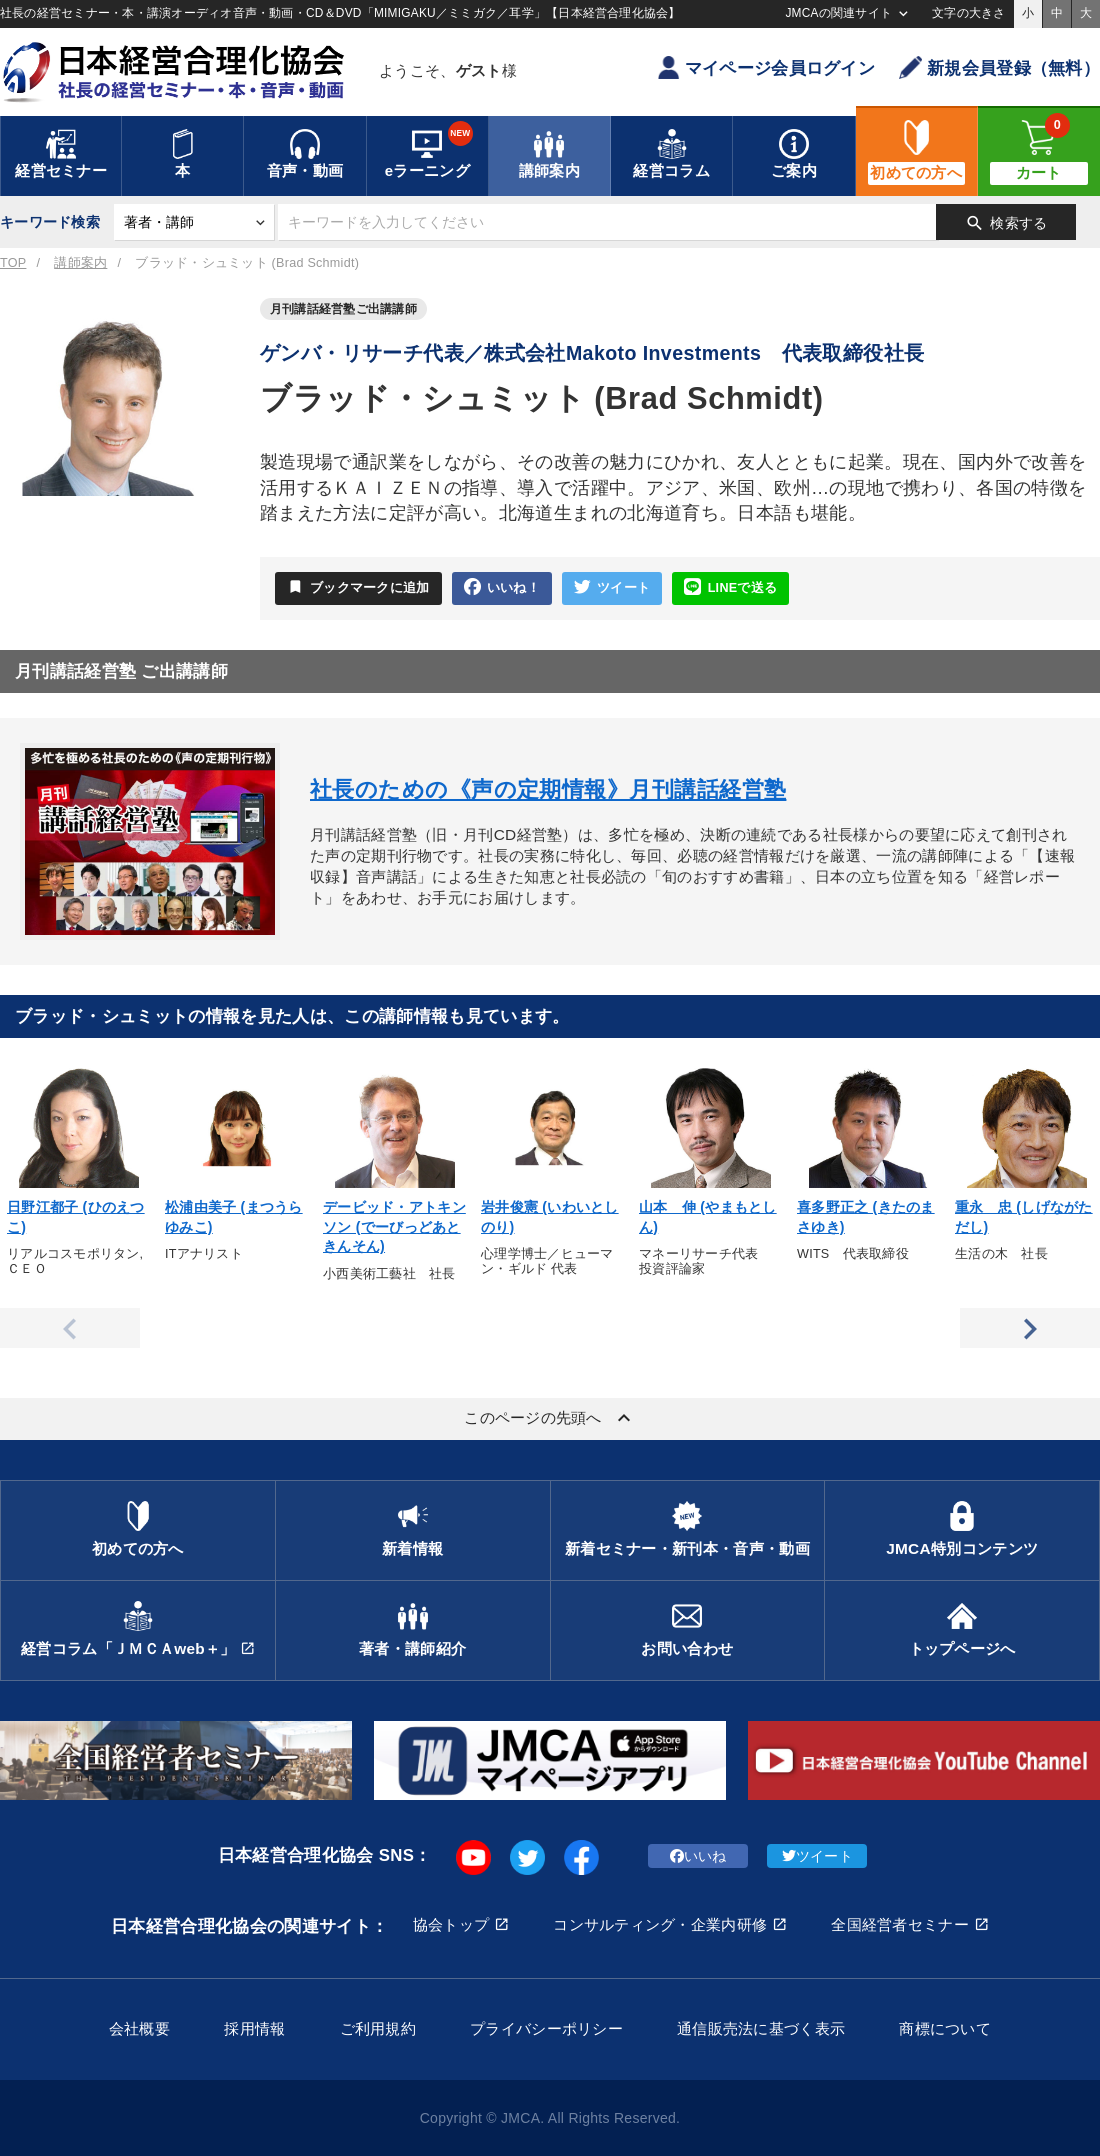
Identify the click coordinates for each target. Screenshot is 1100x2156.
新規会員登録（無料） (999, 67)
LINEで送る (730, 587)
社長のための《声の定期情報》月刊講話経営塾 (548, 789)
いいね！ (502, 587)
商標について (945, 2028)
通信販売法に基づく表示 (761, 2028)
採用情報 (254, 2028)
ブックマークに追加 (358, 587)
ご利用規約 (378, 2028)
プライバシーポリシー (546, 2028)
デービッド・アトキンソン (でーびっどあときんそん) (394, 1226)
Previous (70, 1328)
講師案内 (80, 263)
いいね (698, 1856)
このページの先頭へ (550, 1418)
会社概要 (139, 2028)
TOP (13, 263)
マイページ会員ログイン (766, 67)
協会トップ (451, 1924)
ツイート (612, 587)
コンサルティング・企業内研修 (660, 1924)
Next (1030, 1328)
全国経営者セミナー (900, 1924)
